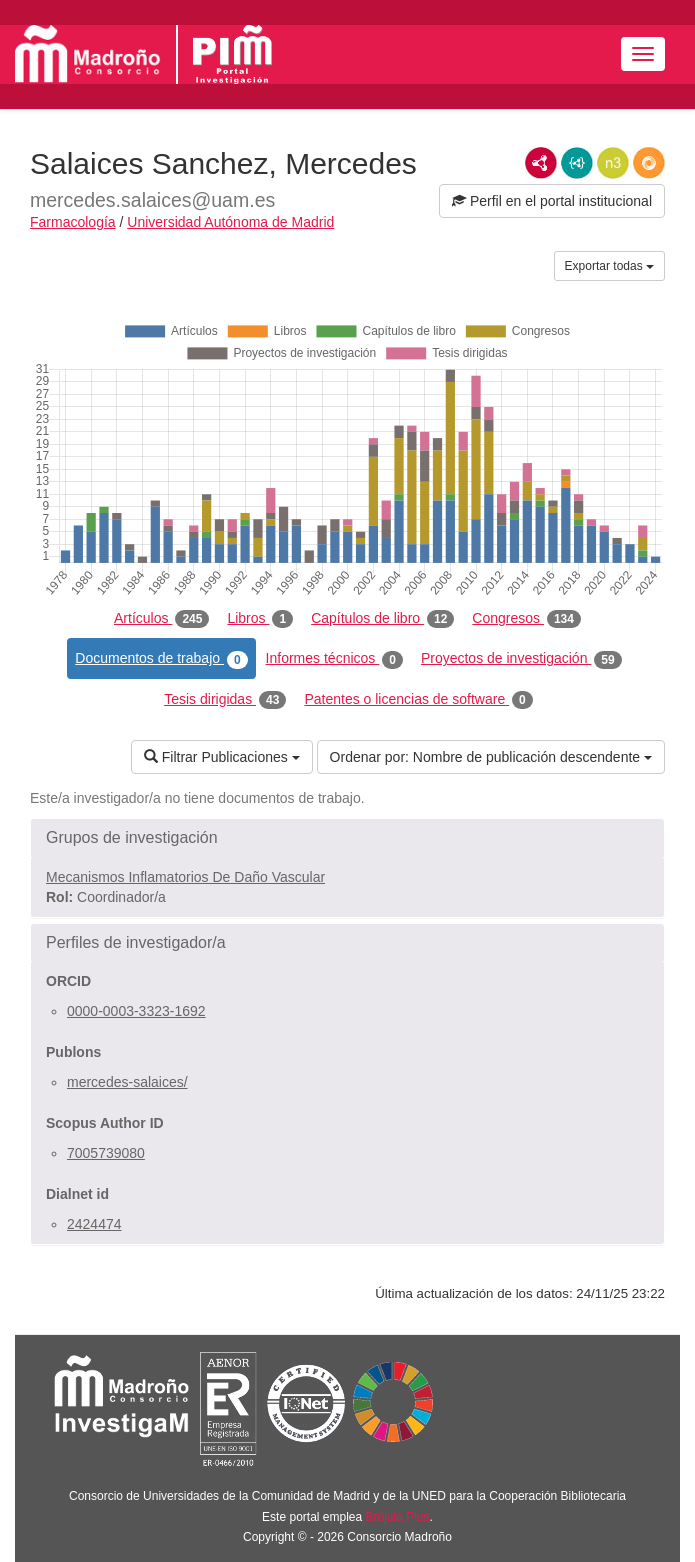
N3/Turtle (613, 163)
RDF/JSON (649, 163)
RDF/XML (541, 163)
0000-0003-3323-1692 (136, 1011)
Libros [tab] (260, 619)
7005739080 (106, 1153)
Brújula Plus (398, 1517)
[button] (347, 838)
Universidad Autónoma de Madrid (230, 222)
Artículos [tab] (161, 619)
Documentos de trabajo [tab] (161, 659)
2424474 (94, 1224)
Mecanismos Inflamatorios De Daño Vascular (185, 877)
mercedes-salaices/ (127, 1082)
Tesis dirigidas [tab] (225, 700)
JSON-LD (577, 163)
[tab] (347, 838)
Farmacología (73, 222)
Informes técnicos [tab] (334, 659)
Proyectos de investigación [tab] (521, 659)
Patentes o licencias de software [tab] (418, 700)
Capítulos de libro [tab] (382, 619)
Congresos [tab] (526, 619)
